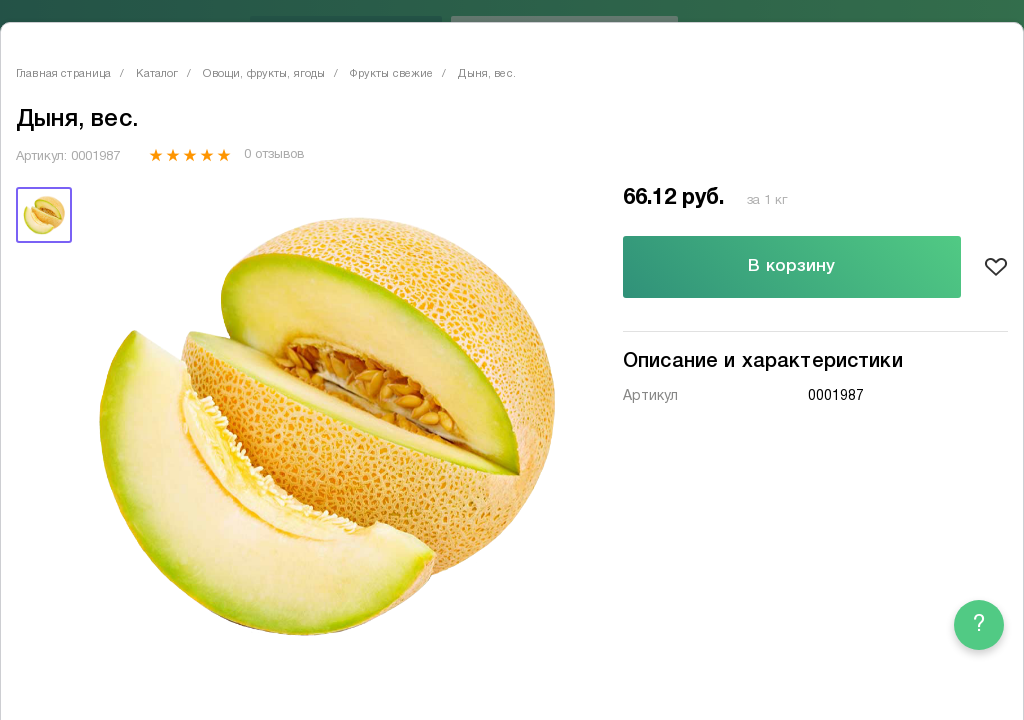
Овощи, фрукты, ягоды (264, 74)
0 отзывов (273, 155)
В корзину (791, 266)
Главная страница (63, 74)
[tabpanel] (325, 424)
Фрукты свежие (391, 74)
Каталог (157, 74)
